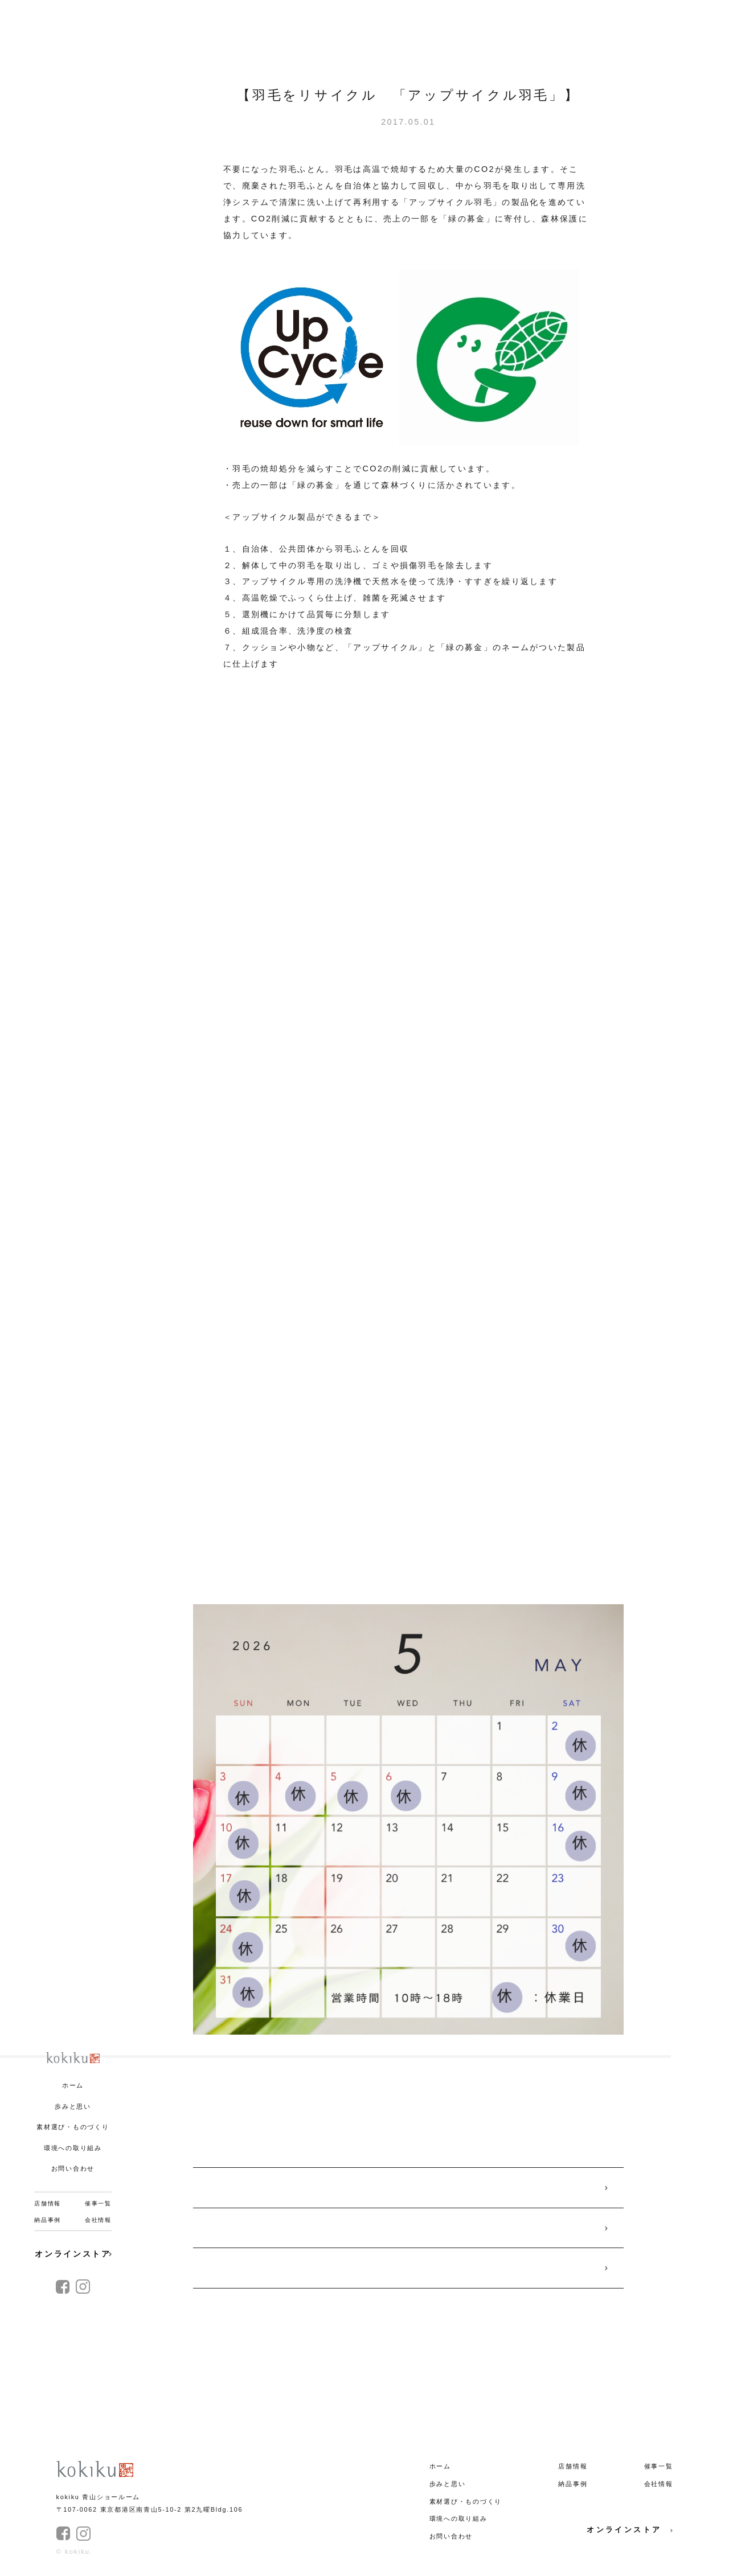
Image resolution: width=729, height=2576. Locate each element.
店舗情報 (47, 2203)
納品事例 (47, 2220)
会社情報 (98, 2220)
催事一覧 (98, 2203)
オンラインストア (73, 2254)
